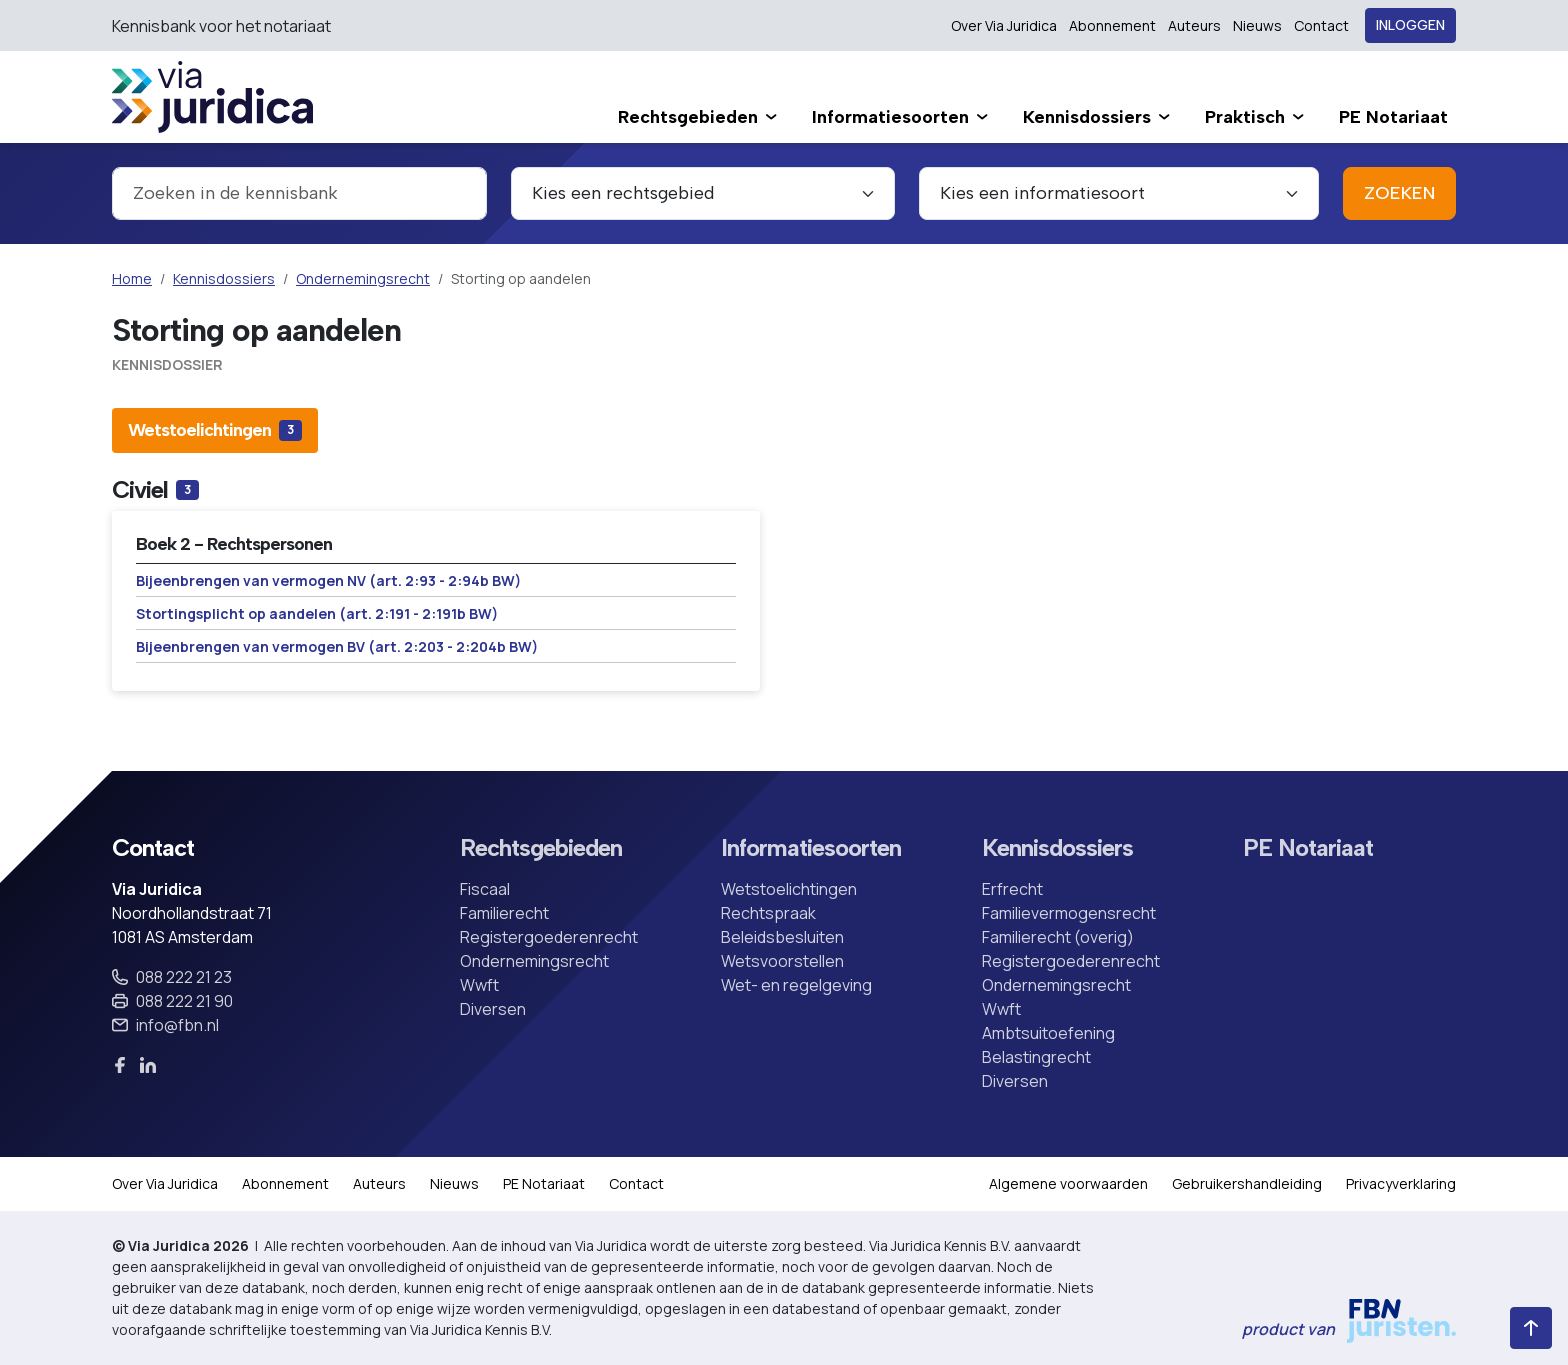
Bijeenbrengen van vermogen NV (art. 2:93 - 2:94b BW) (328, 580)
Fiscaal (485, 889)
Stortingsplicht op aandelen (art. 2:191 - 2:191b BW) (317, 613)
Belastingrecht (1036, 1057)
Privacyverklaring (1401, 1183)
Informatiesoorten (811, 848)
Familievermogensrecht (1069, 913)
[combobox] (299, 193)
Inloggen (1410, 25)
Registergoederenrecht (549, 937)
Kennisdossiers (224, 278)
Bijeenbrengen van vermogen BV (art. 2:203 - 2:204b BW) (337, 646)
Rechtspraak (768, 913)
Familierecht (504, 913)
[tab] (215, 430)
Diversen (493, 1009)
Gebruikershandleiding (1247, 1183)
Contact (1321, 25)
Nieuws (1257, 25)
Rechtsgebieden (541, 848)
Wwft (479, 985)
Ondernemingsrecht (363, 278)
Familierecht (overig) (1058, 937)
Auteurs (1194, 25)
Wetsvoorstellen (782, 961)
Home (132, 278)
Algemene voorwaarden (1068, 1183)
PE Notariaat (1308, 848)
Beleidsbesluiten (782, 937)
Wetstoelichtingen (789, 889)
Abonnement (1112, 25)
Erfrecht (1012, 889)
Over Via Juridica (1004, 25)
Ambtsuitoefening (1048, 1033)
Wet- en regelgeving (796, 985)
